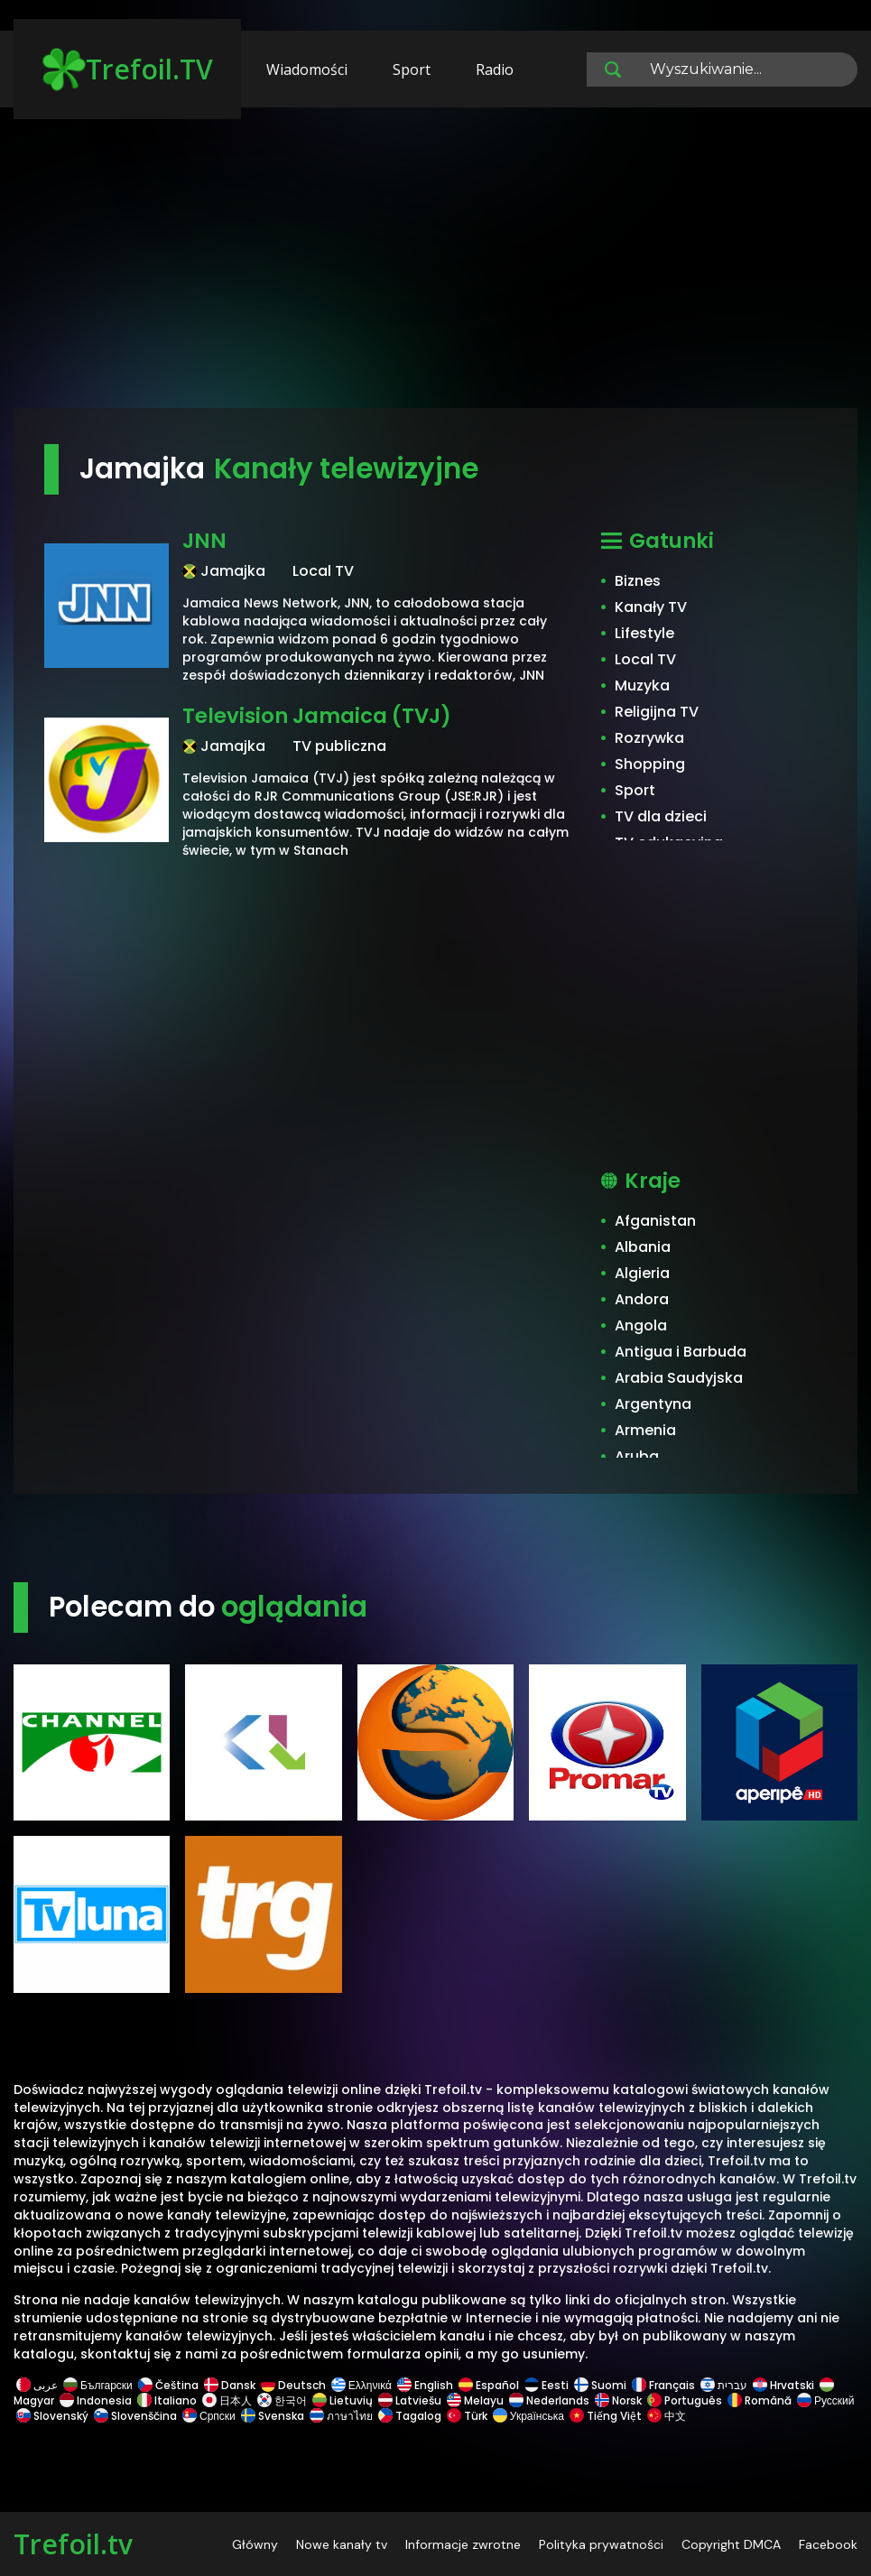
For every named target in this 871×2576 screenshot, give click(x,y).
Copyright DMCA (731, 2544)
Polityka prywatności (601, 2544)
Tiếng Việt (605, 2415)
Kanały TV (651, 607)
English (425, 2385)
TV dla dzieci (661, 816)
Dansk (229, 2385)
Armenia (645, 1430)
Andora (642, 1299)
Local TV (645, 659)
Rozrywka (649, 737)
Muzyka (642, 685)
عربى (37, 2385)
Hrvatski (783, 2385)
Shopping (650, 764)
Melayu (475, 2400)
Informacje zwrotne (463, 2544)
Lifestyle (644, 633)
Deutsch (293, 2385)
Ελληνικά (361, 2385)
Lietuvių (342, 2400)
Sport (412, 69)
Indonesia (95, 2400)
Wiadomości (306, 69)
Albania (643, 1247)
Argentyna (653, 1404)
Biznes (638, 580)
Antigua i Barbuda (680, 1351)
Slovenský (52, 2415)
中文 (665, 2415)
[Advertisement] (435, 266)
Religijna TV (657, 711)
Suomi (600, 2385)
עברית (724, 2385)
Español (489, 2385)
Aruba (637, 1456)
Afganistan (655, 1220)
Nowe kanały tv (341, 2544)
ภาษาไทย (341, 2415)
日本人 (227, 2400)
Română (759, 2400)
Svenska (272, 2415)
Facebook (828, 2544)
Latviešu (409, 2400)
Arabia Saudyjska (679, 1377)
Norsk (618, 2400)
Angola (641, 1325)
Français (663, 2385)
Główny (255, 2544)
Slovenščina (135, 2415)
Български (97, 2385)
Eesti (546, 2385)
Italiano (166, 2400)
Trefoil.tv (73, 2543)
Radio (495, 69)
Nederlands (549, 2400)
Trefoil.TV (127, 69)
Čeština (168, 2385)
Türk (467, 2415)
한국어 (282, 2400)
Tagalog (409, 2415)
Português (684, 2400)
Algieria (642, 1273)
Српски (209, 2415)
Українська (528, 2415)
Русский (824, 2400)
